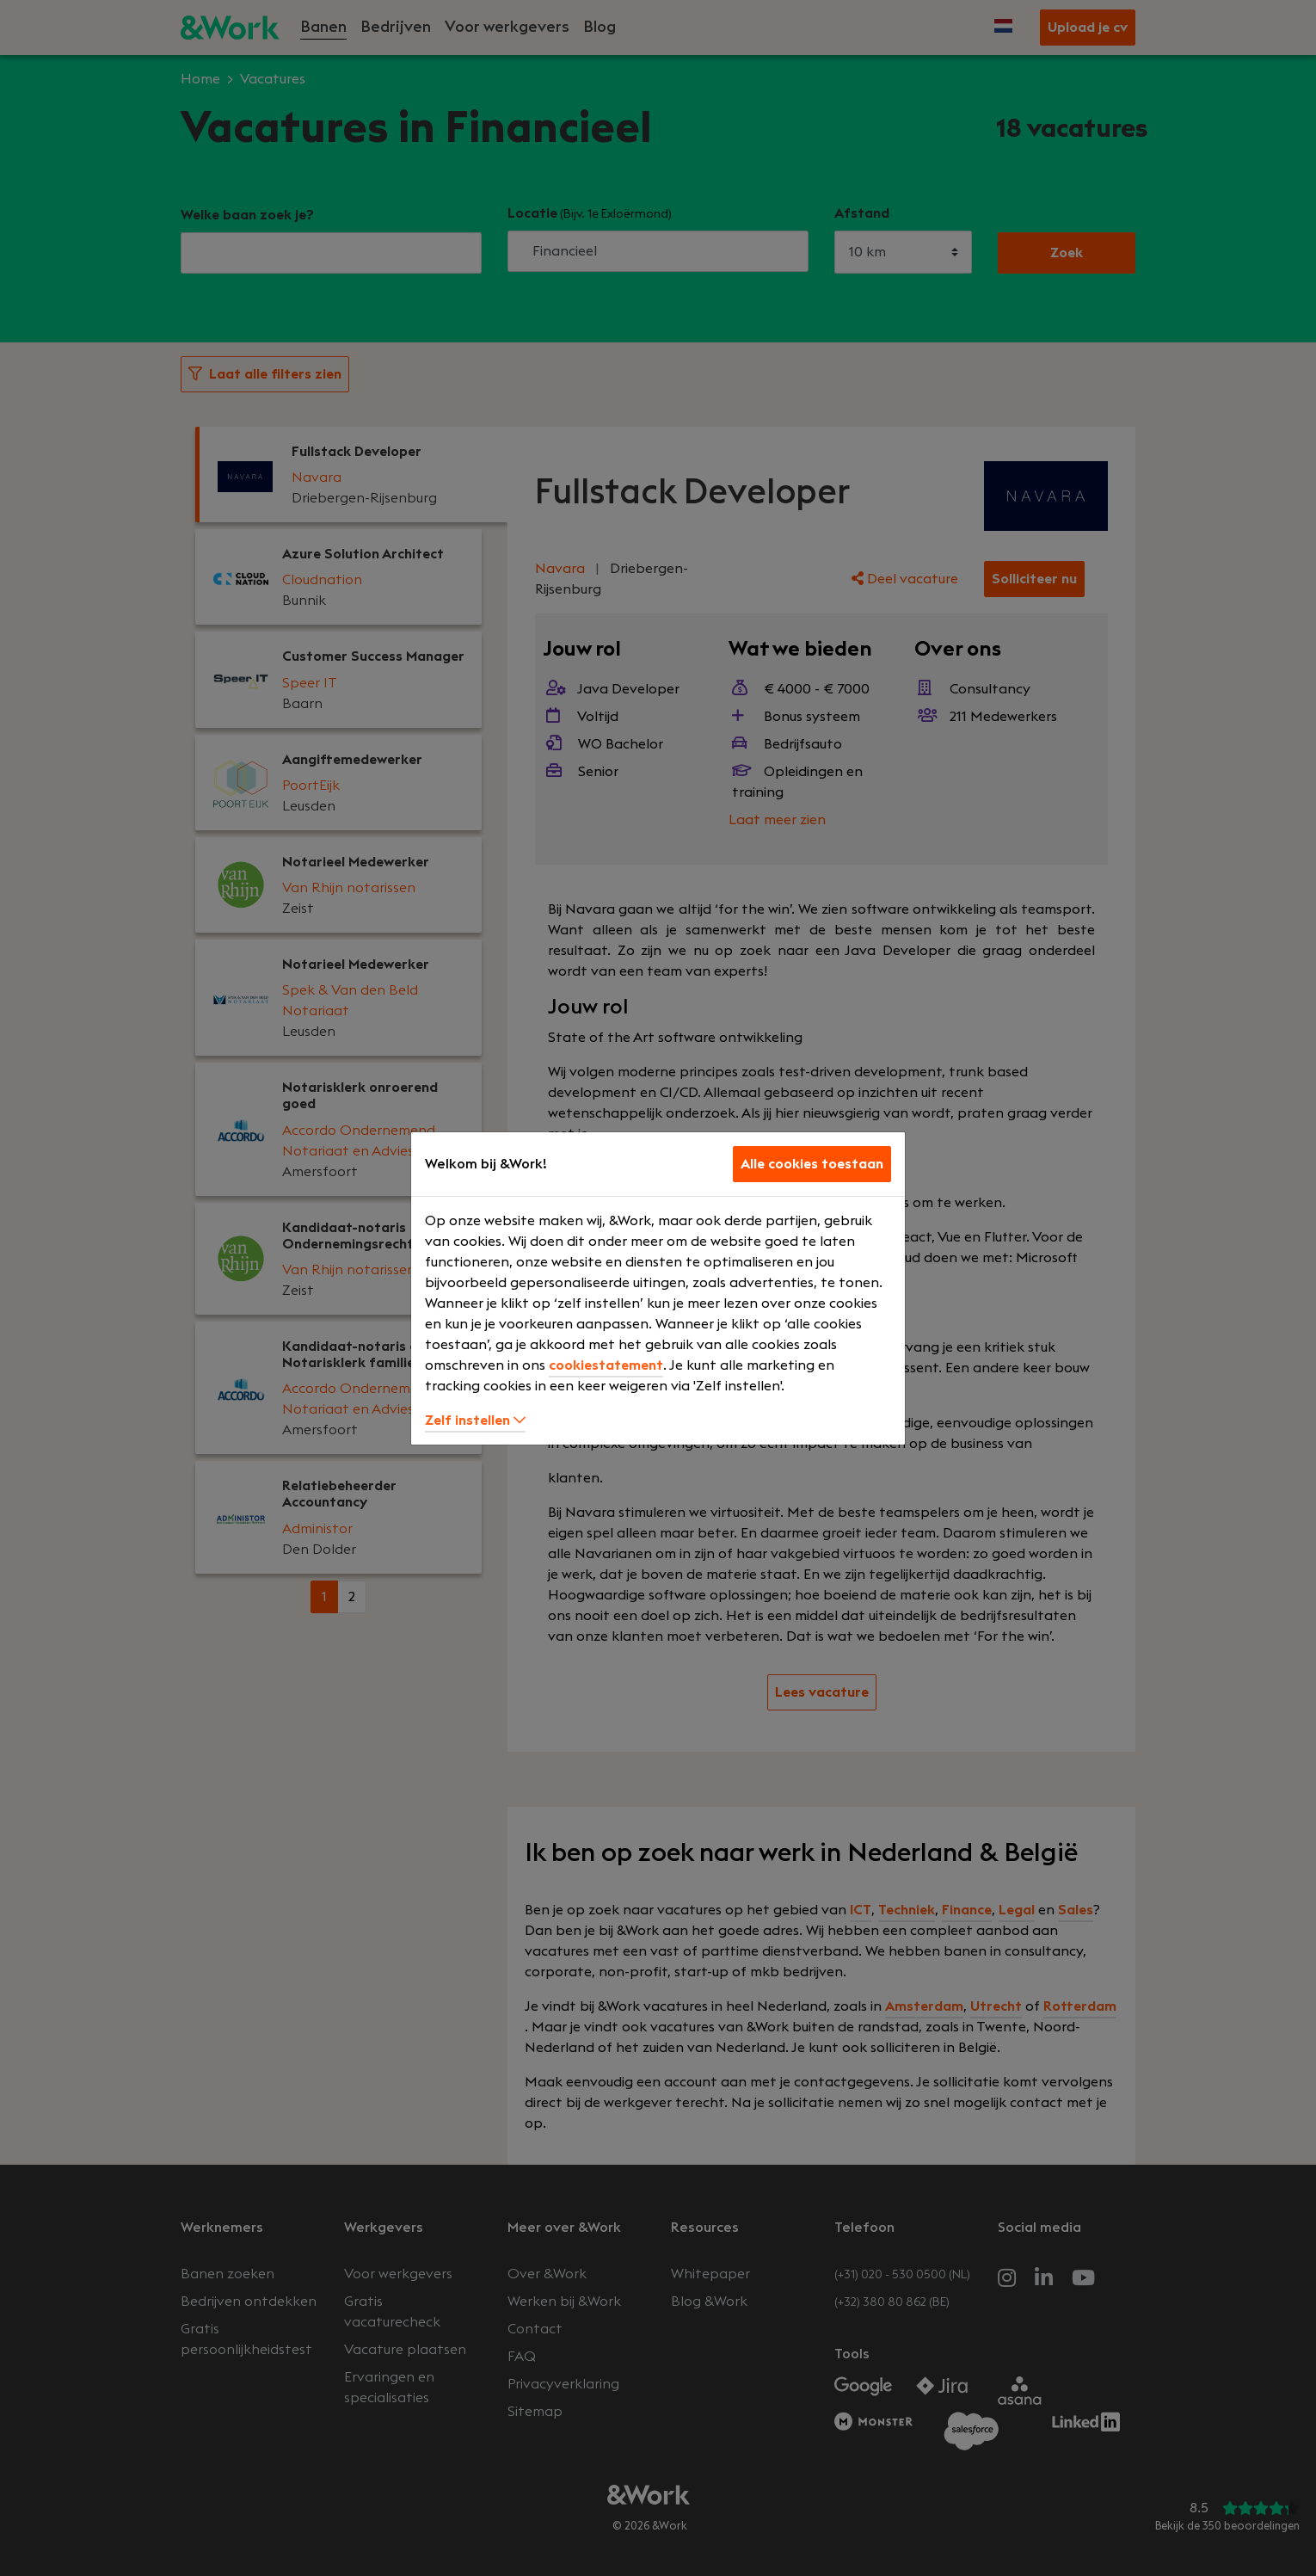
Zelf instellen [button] (475, 1420)
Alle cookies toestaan (812, 1164)
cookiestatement (606, 1365)
